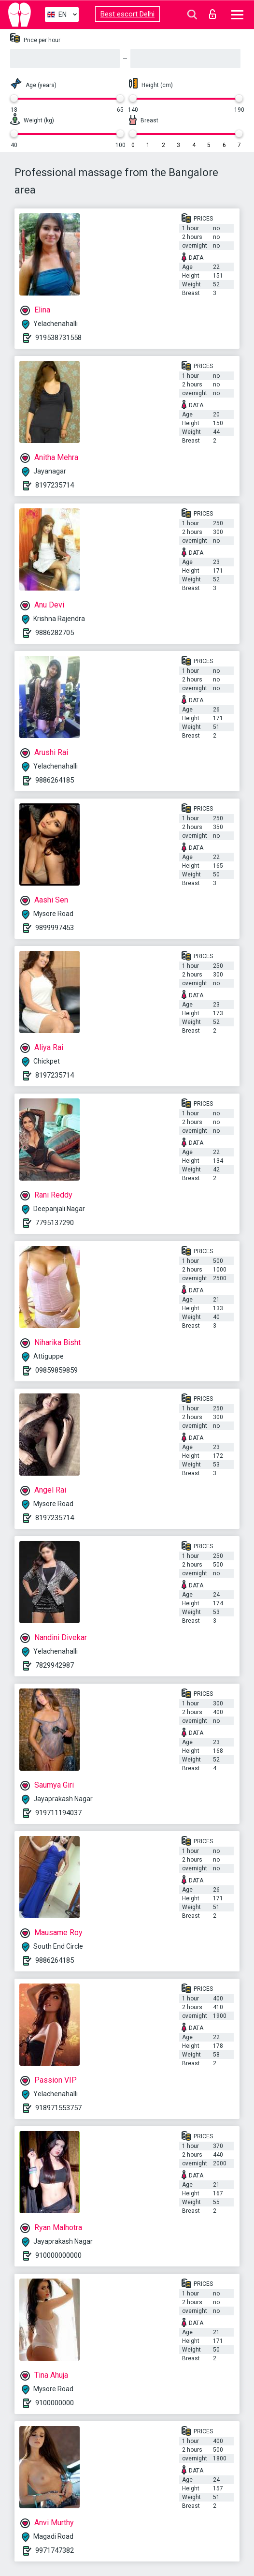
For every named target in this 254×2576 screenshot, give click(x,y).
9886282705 (54, 632)
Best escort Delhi (127, 14)
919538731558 (58, 337)
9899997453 (54, 927)
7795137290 (54, 1222)
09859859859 (56, 1370)
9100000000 (54, 2402)
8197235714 (54, 485)
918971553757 (58, 2107)
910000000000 (58, 2255)
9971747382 (54, 2550)
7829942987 (54, 1665)
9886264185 (54, 780)
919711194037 (58, 1812)
